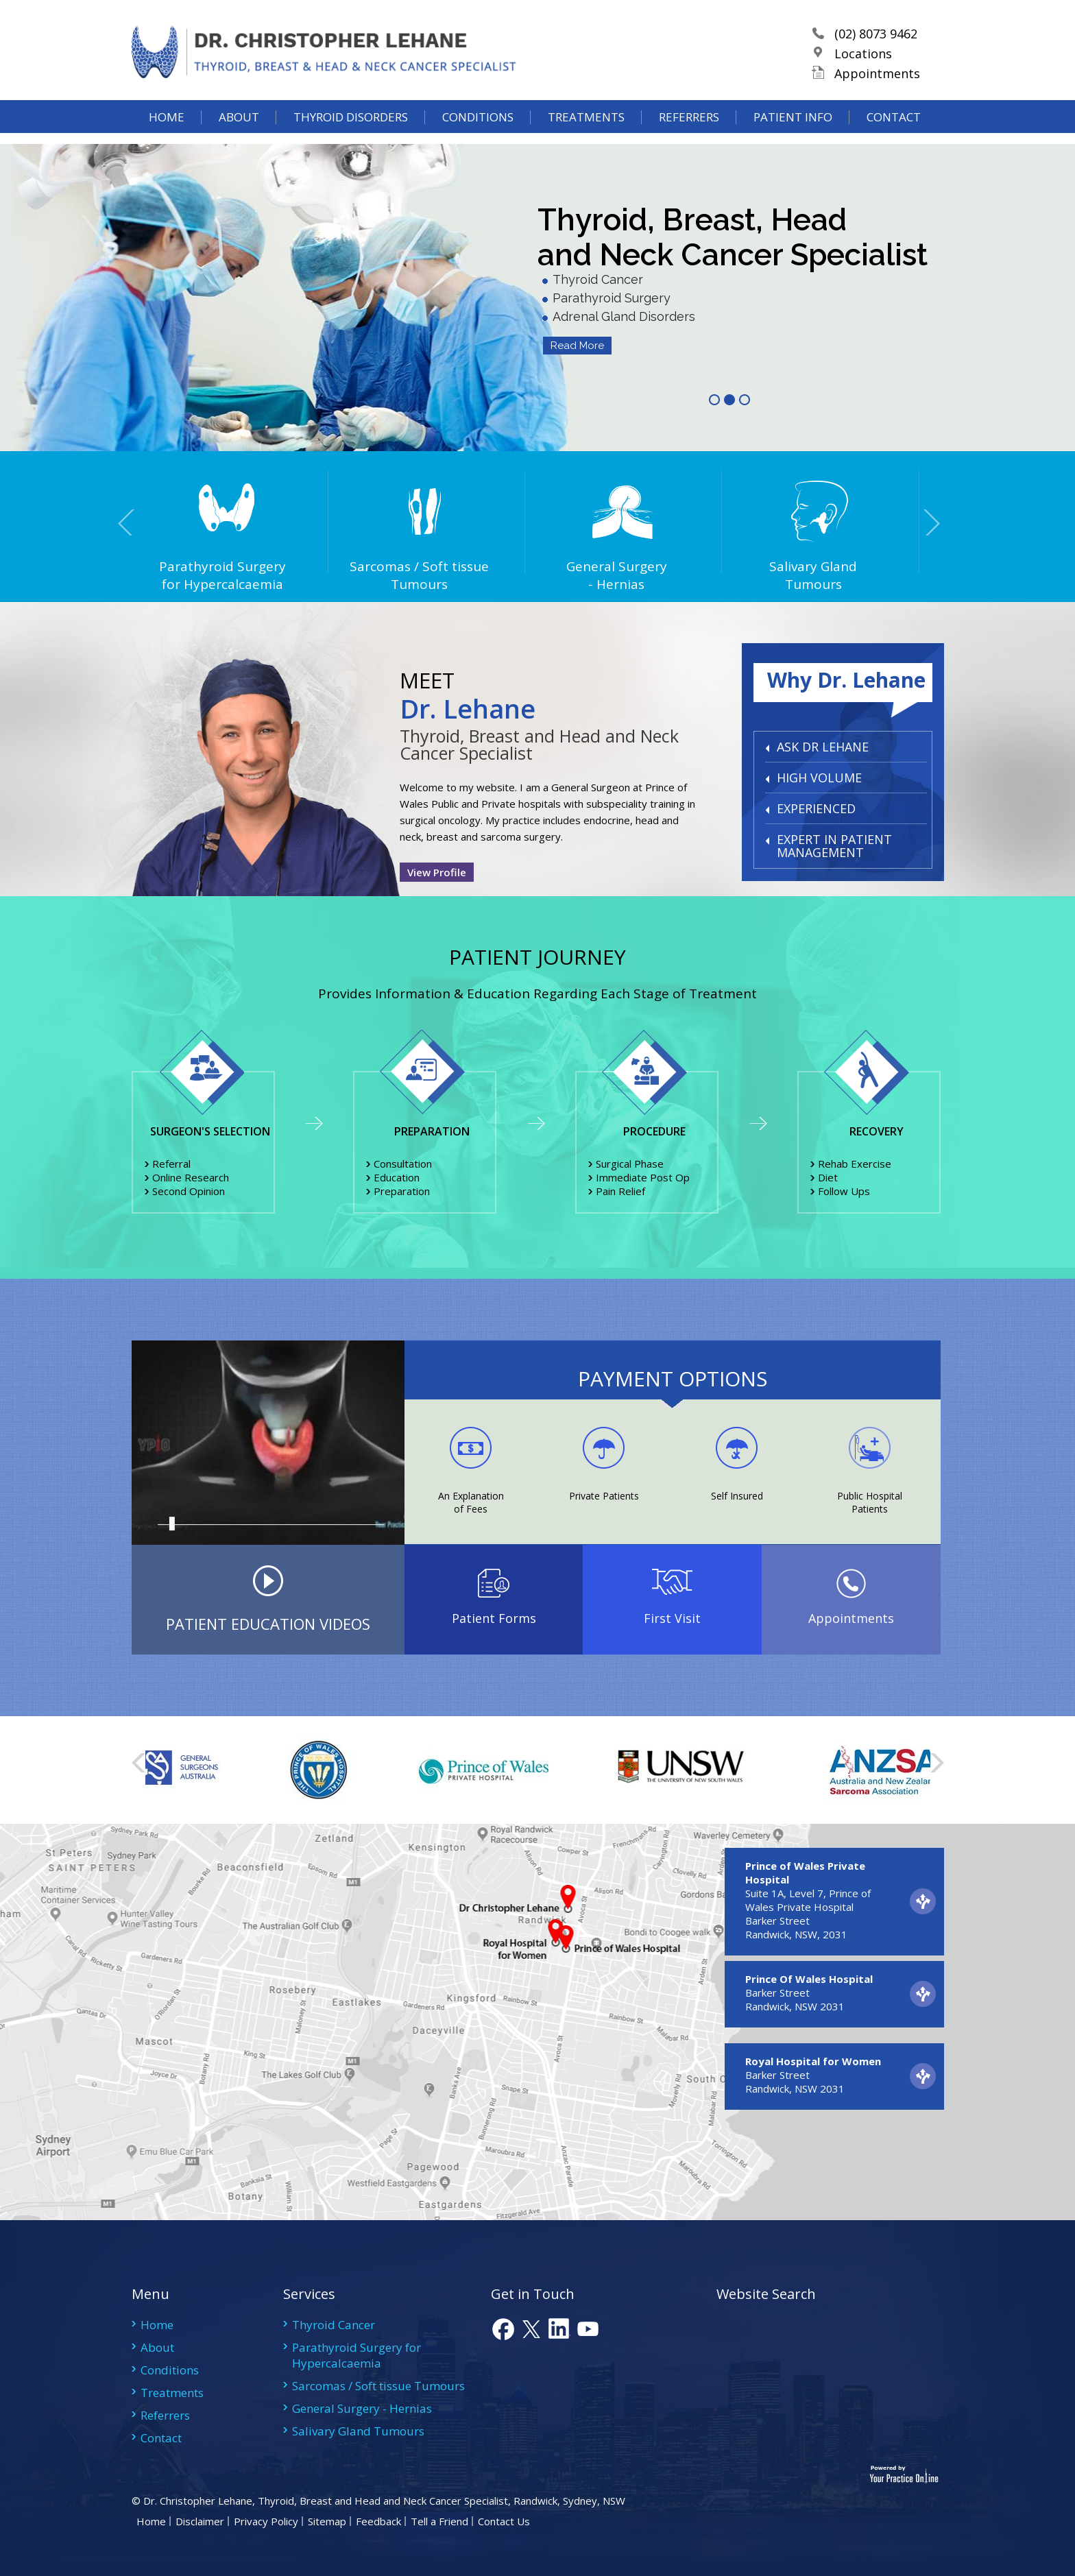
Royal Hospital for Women (813, 2061)
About (239, 134)
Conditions (478, 134)
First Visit (672, 1618)
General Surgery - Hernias (362, 2408)
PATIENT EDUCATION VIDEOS (268, 1623)
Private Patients (604, 1495)
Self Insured (737, 1495)
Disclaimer (200, 2521)
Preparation (432, 1131)
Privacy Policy (266, 2521)
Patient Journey (537, 957)
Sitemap (327, 2521)
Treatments (586, 134)
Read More (577, 345)
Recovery (876, 1131)
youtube (587, 2329)
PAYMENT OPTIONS (672, 1378)
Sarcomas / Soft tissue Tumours (373, 575)
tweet (531, 2329)
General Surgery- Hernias (570, 575)
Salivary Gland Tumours (767, 575)
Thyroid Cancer (333, 2325)
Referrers (689, 134)
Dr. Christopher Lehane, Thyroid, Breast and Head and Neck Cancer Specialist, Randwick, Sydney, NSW (383, 2500)
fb (503, 2329)
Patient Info (792, 134)
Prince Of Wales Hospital (809, 1979)
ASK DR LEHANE (823, 746)
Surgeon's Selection (210, 1131)
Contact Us (504, 2521)
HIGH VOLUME (819, 777)
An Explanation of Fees (471, 1502)
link (559, 2329)
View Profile (436, 872)
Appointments (880, 82)
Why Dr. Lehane (846, 680)
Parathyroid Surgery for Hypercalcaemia (176, 575)
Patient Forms (494, 1618)
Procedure (654, 1131)
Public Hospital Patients (869, 1502)
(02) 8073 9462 (879, 42)
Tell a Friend (439, 2521)
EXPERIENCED (816, 808)
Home (166, 134)
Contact (894, 134)
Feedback (378, 2521)
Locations (866, 62)
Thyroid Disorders (350, 134)
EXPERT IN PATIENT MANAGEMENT (834, 845)
